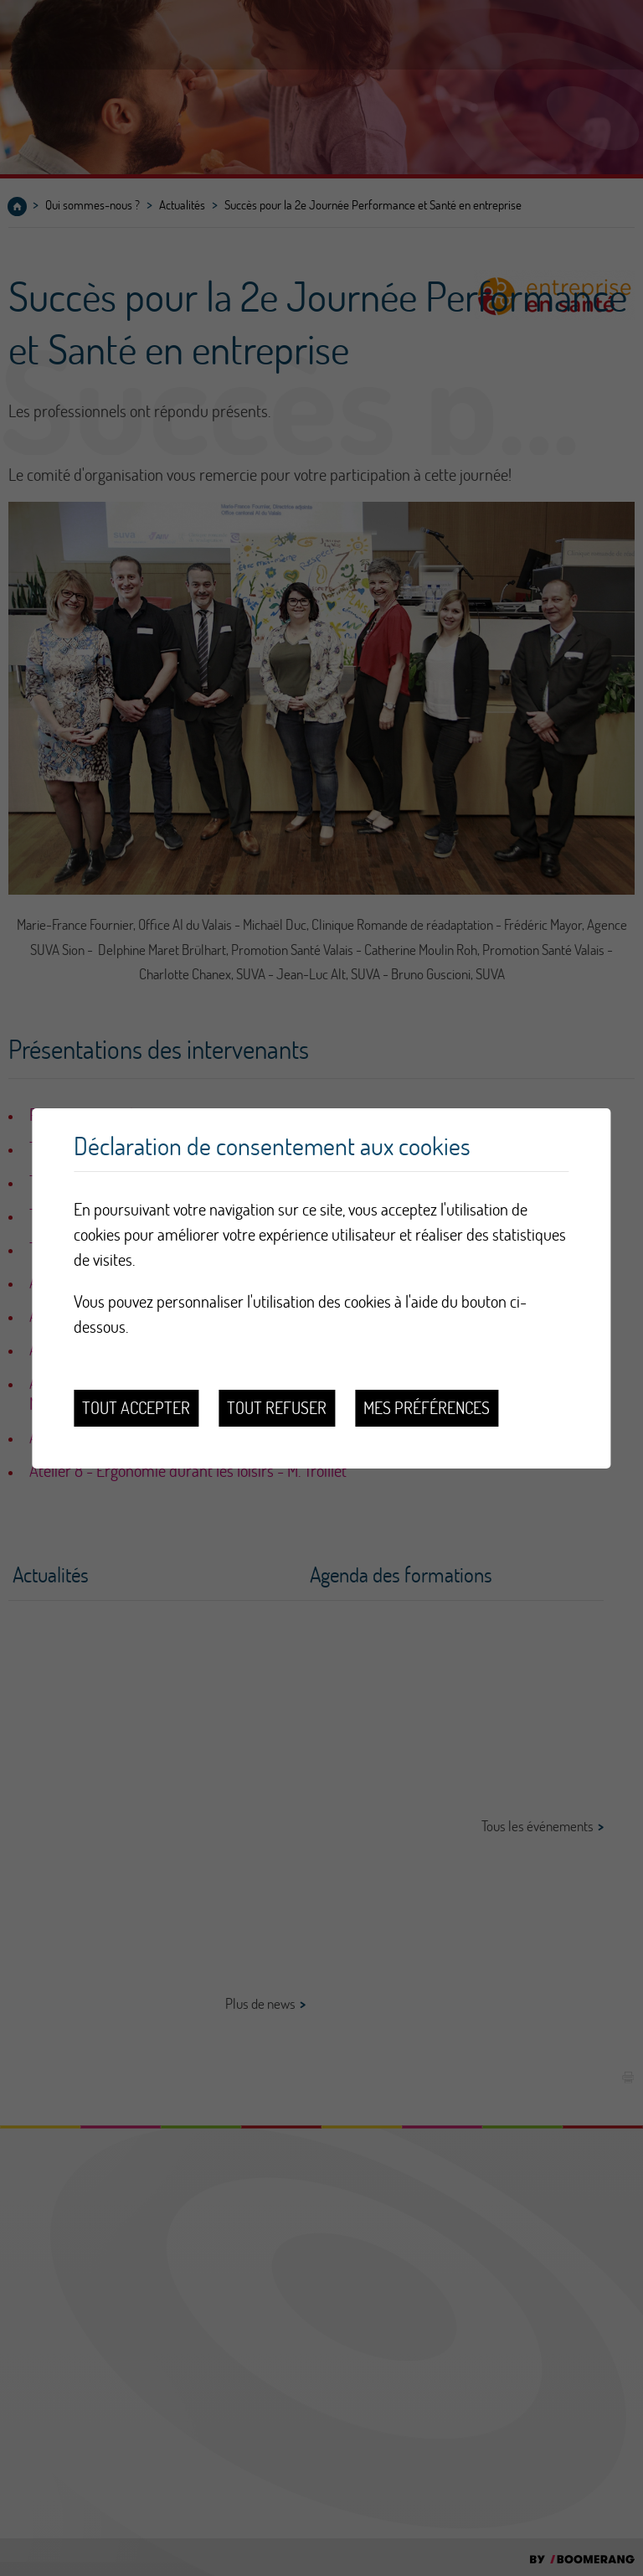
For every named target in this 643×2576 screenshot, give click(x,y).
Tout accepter (136, 1407)
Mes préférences (426, 1407)
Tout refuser (277, 1407)
